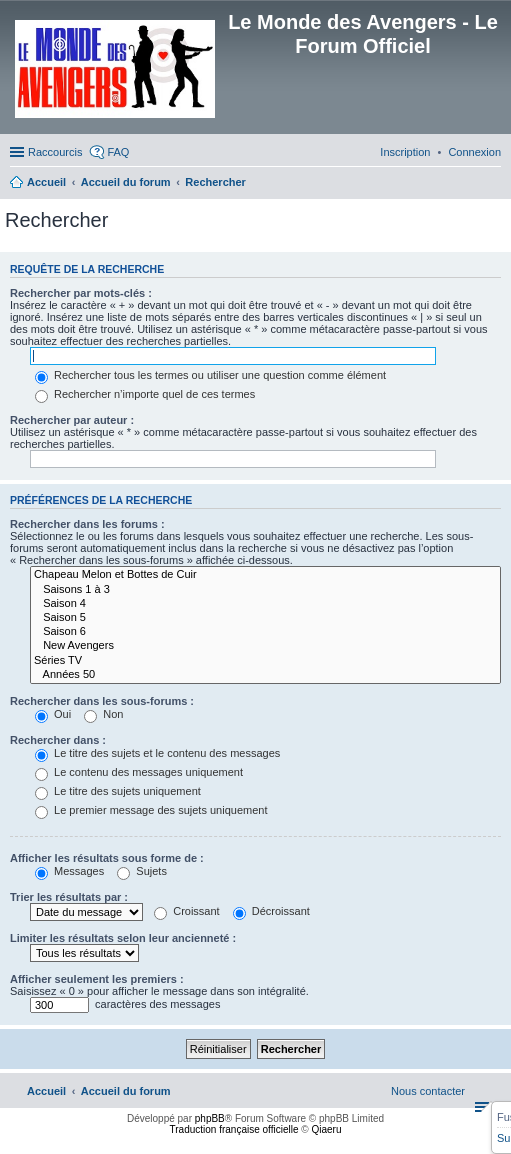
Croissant (187, 911)
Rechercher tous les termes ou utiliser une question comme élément (210, 375)
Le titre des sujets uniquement (118, 791)
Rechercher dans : (58, 740)
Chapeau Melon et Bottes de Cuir (265, 575)
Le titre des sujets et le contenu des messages (157, 753)
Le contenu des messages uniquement (139, 772)
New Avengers (265, 646)
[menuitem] (474, 152)
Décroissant (271, 911)
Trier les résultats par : (69, 897)
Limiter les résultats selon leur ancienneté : (123, 938)
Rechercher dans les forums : (87, 524)
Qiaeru (326, 1129)
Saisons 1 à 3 (265, 590)
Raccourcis (55, 152)
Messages (69, 871)
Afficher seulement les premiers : (97, 979)
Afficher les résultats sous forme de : (107, 858)
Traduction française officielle (234, 1129)
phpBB (210, 1118)
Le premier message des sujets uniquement (151, 810)
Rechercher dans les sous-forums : (102, 701)
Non (103, 714)
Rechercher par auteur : (72, 420)
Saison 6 (265, 632)
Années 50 (265, 675)
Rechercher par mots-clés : (81, 293)
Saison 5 (265, 618)
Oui (53, 714)
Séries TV (265, 661)
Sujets (142, 871)
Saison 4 (265, 604)
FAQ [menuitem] (118, 152)
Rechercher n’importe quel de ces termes (145, 394)
